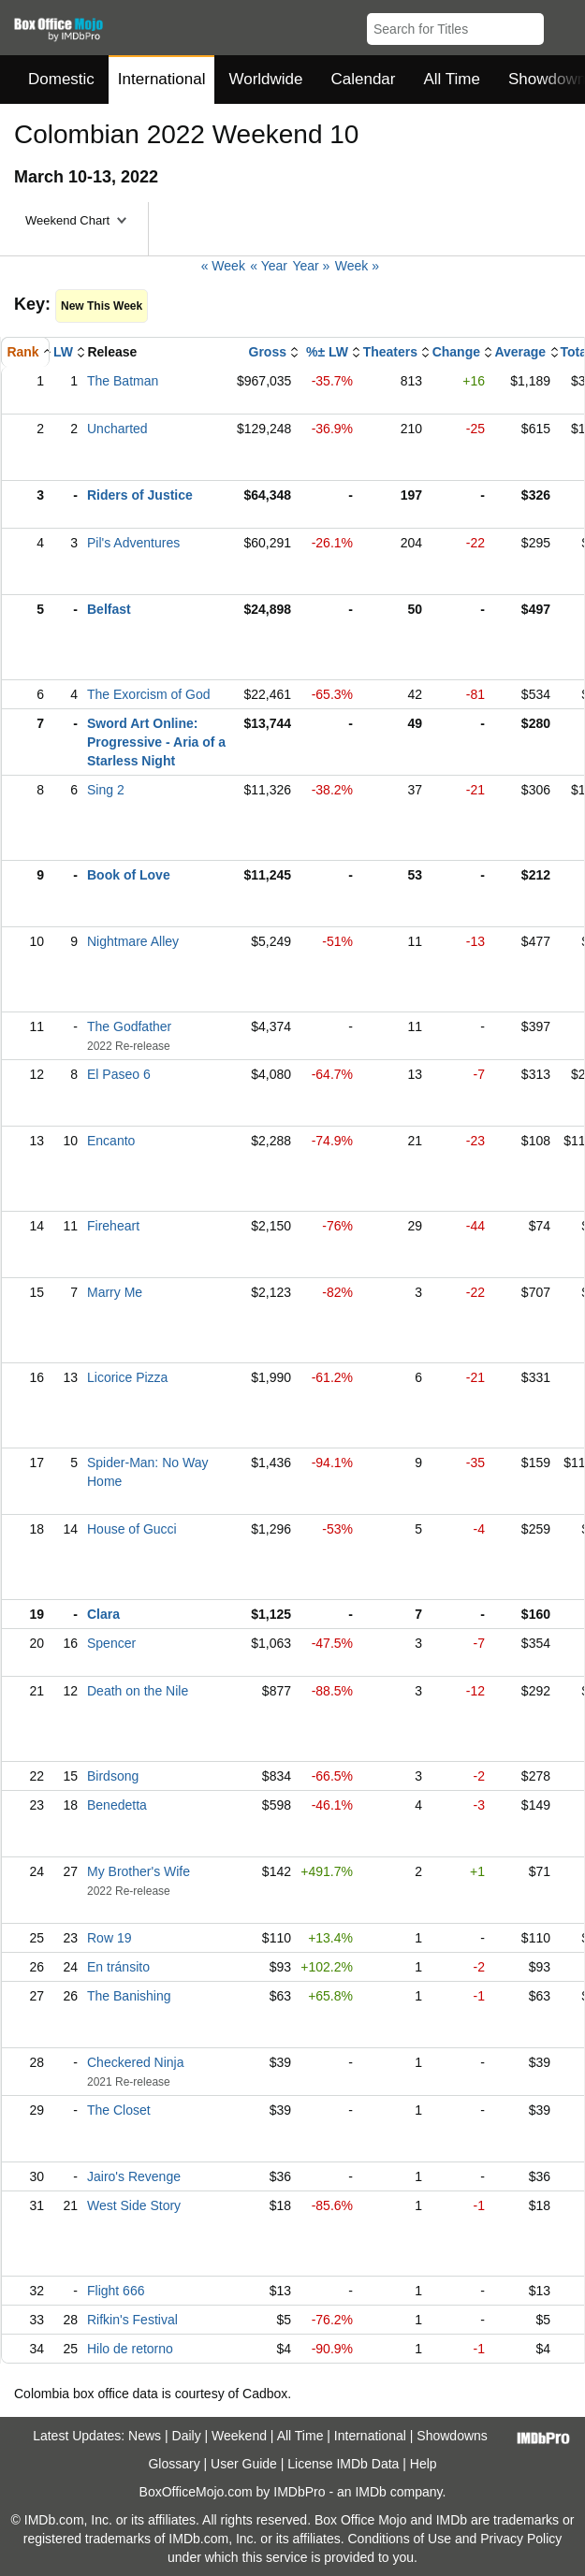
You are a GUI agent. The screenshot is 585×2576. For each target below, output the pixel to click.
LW (63, 351)
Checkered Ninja (135, 2062)
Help (423, 2463)
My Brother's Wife (138, 1871)
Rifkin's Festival (132, 2319)
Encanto (111, 1140)
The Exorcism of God (149, 694)
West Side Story (134, 2205)
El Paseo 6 (119, 1074)
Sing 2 (105, 789)
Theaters (390, 351)
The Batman (122, 380)
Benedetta (117, 1804)
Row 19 (109, 1937)
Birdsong (113, 1775)
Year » (310, 265)
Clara (103, 1614)
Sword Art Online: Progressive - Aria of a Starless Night (156, 742)
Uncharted (117, 428)
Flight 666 (115, 2290)
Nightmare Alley (133, 941)
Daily (186, 2435)
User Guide (244, 2463)
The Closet (119, 2110)
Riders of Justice (140, 495)
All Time (452, 79)
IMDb (370, 2491)
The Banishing (129, 1995)
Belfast (109, 609)
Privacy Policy (521, 2538)
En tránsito (118, 1966)
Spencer (111, 1643)
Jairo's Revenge (134, 2176)
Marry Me (114, 1292)
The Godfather (129, 1026)
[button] (562, 25)
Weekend (239, 2435)
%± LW (327, 351)
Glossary (173, 2463)
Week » (357, 265)
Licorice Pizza (127, 1377)
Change (456, 351)
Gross (267, 351)
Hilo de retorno (130, 2348)
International (162, 79)
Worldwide (265, 79)
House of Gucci (132, 1528)
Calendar (363, 79)
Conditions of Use (399, 2538)
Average (520, 351)
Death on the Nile (137, 1690)
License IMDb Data (343, 2463)
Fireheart (113, 1225)
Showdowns (452, 2435)
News (144, 2435)
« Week (223, 265)
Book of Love (128, 874)
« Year (268, 265)
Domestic (61, 79)
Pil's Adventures (133, 542)
